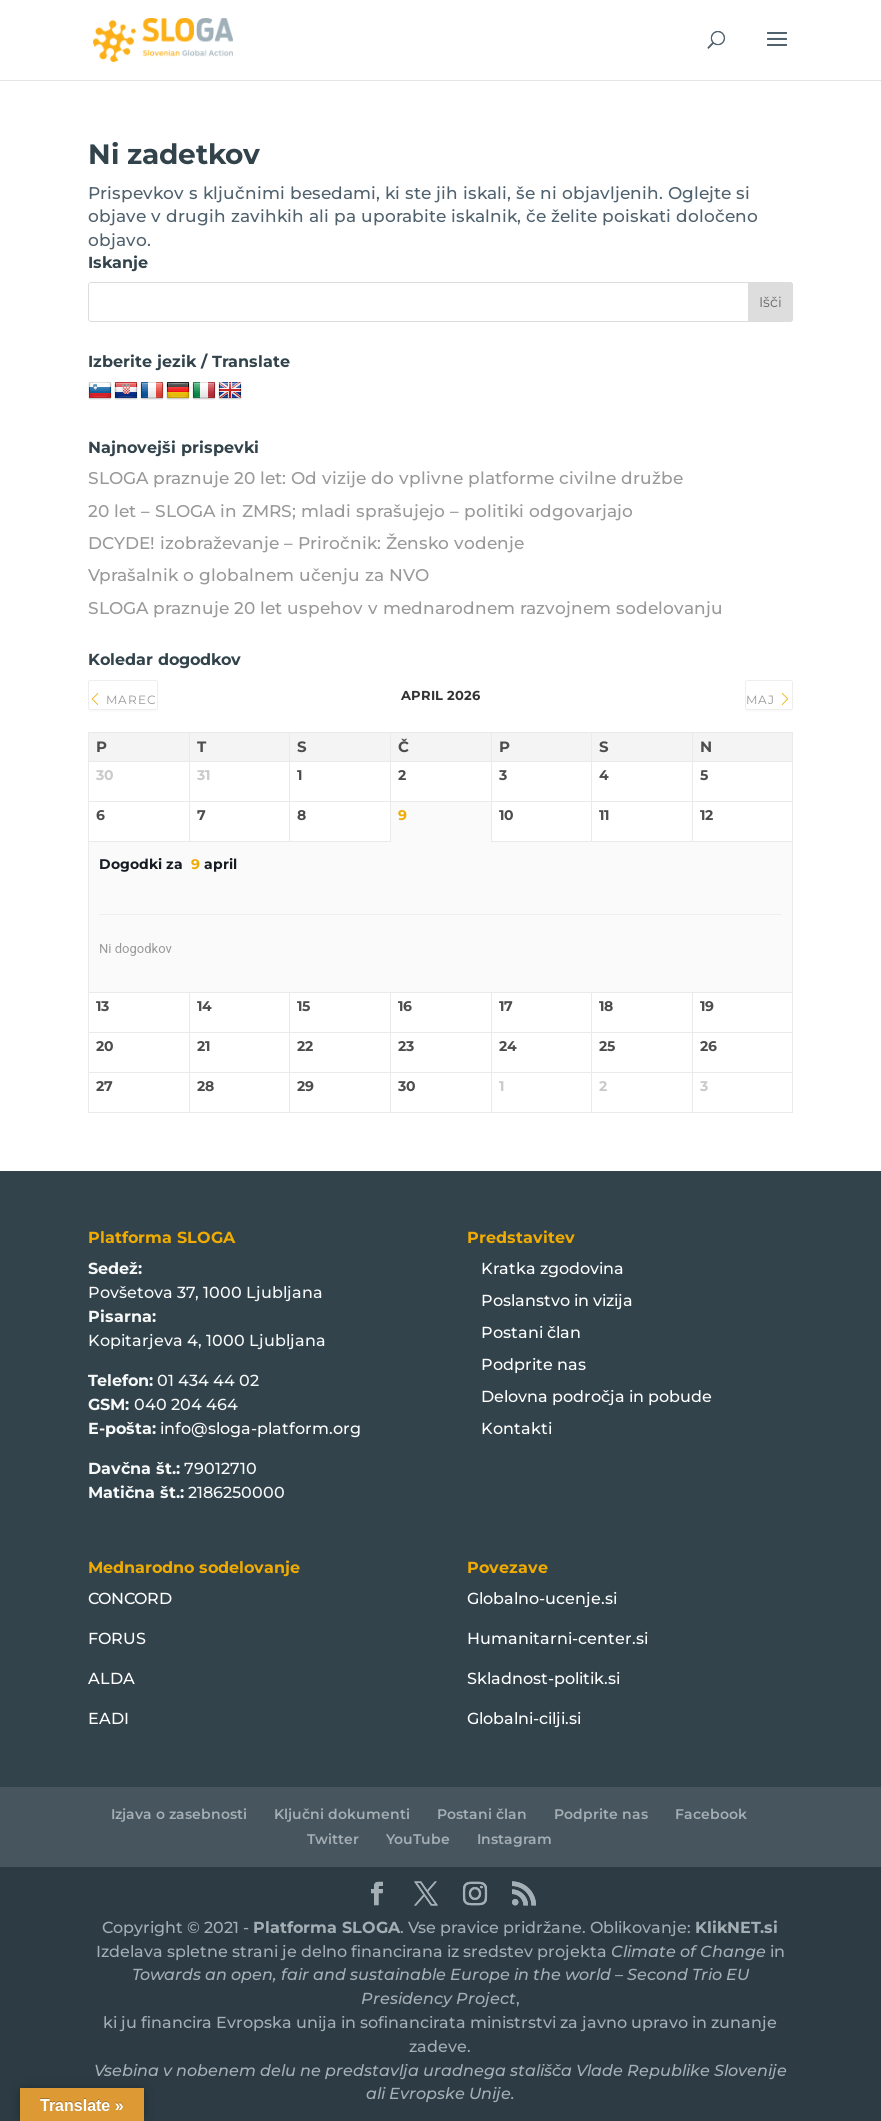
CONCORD (130, 1598)
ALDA (111, 1678)
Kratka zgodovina (552, 1268)
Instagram (514, 1839)
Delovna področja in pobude (596, 1396)
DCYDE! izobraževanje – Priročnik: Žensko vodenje (306, 543)
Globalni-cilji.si (524, 1718)
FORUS (117, 1638)
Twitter (333, 1839)
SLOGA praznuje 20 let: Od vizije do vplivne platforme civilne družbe (385, 478)
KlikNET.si (736, 1927)
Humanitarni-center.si (557, 1638)
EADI (108, 1718)
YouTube (418, 1839)
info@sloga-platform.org (260, 1428)
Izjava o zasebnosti (179, 1814)
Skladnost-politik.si (543, 1678)
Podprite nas (533, 1364)
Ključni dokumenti (342, 1814)
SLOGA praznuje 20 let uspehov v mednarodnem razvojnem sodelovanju (405, 608)
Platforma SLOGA (326, 1927)
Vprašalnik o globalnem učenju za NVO (258, 575)
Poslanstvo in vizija (557, 1300)
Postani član (531, 1332)
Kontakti (516, 1428)
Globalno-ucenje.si (542, 1598)
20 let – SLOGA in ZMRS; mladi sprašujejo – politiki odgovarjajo (360, 511)
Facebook (711, 1814)
